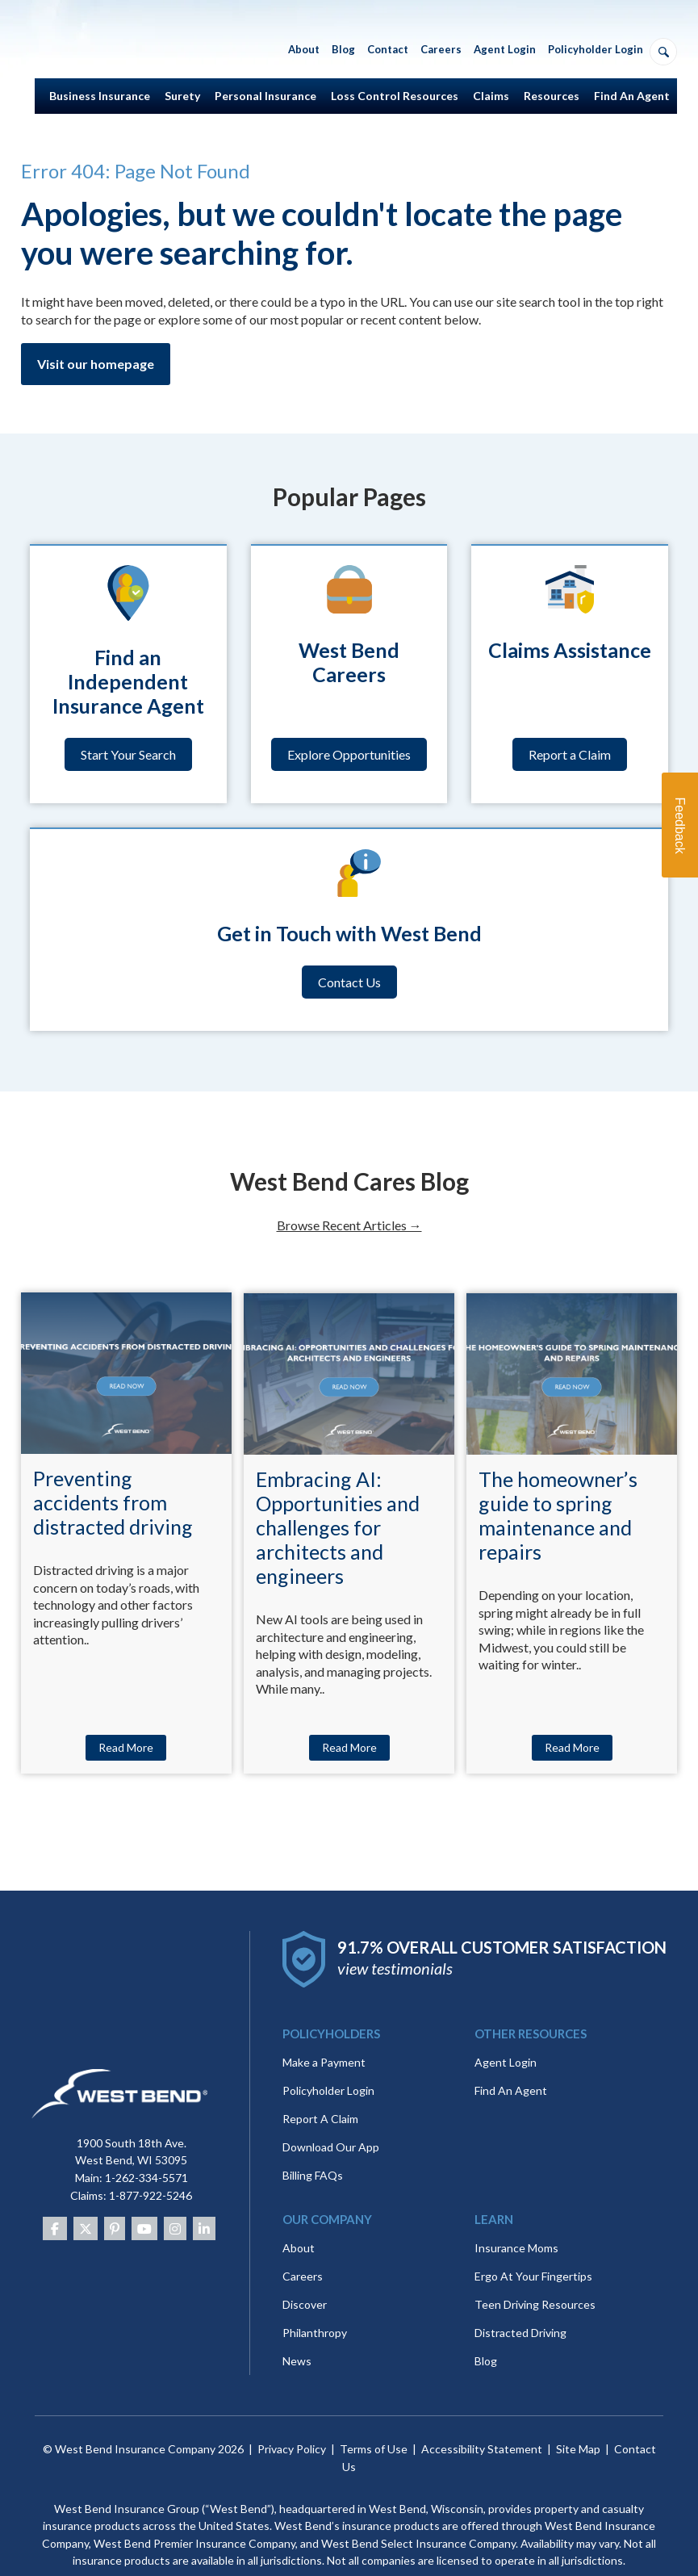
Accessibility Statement (481, 2420)
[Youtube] (144, 2200)
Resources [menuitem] (551, 96)
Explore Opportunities (349, 754)
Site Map (578, 2420)
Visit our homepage (95, 363)
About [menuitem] (304, 49)
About (298, 2219)
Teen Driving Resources (535, 2276)
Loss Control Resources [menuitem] (394, 96)
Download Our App (330, 2119)
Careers (302, 2248)
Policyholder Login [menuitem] (595, 49)
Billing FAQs (312, 2147)
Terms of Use (374, 2420)
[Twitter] (85, 2200)
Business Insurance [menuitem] (99, 96)
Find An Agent (510, 2062)
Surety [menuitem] (182, 96)
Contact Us (349, 982)
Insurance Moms (516, 2219)
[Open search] (663, 52)
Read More (125, 1747)
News (296, 2332)
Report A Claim (320, 2090)
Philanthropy (314, 2304)
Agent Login (505, 2034)
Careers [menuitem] (441, 49)
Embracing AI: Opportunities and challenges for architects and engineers (338, 1527)
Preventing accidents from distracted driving (113, 1502)
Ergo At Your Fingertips (533, 2248)
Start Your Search (128, 754)
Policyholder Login (328, 2062)
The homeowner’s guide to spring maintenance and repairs (558, 1515)
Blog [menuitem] (343, 49)
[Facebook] (55, 2200)
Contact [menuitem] (387, 49)
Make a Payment (324, 2034)
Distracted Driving (520, 2304)
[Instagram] (175, 2200)
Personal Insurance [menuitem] (265, 96)
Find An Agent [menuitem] (632, 96)
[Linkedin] (204, 2200)
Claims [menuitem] (491, 96)
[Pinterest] (114, 2200)
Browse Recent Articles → (349, 1225)
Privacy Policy (291, 2420)
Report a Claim (570, 754)
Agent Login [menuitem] (505, 49)
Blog (485, 2332)
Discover (304, 2276)
